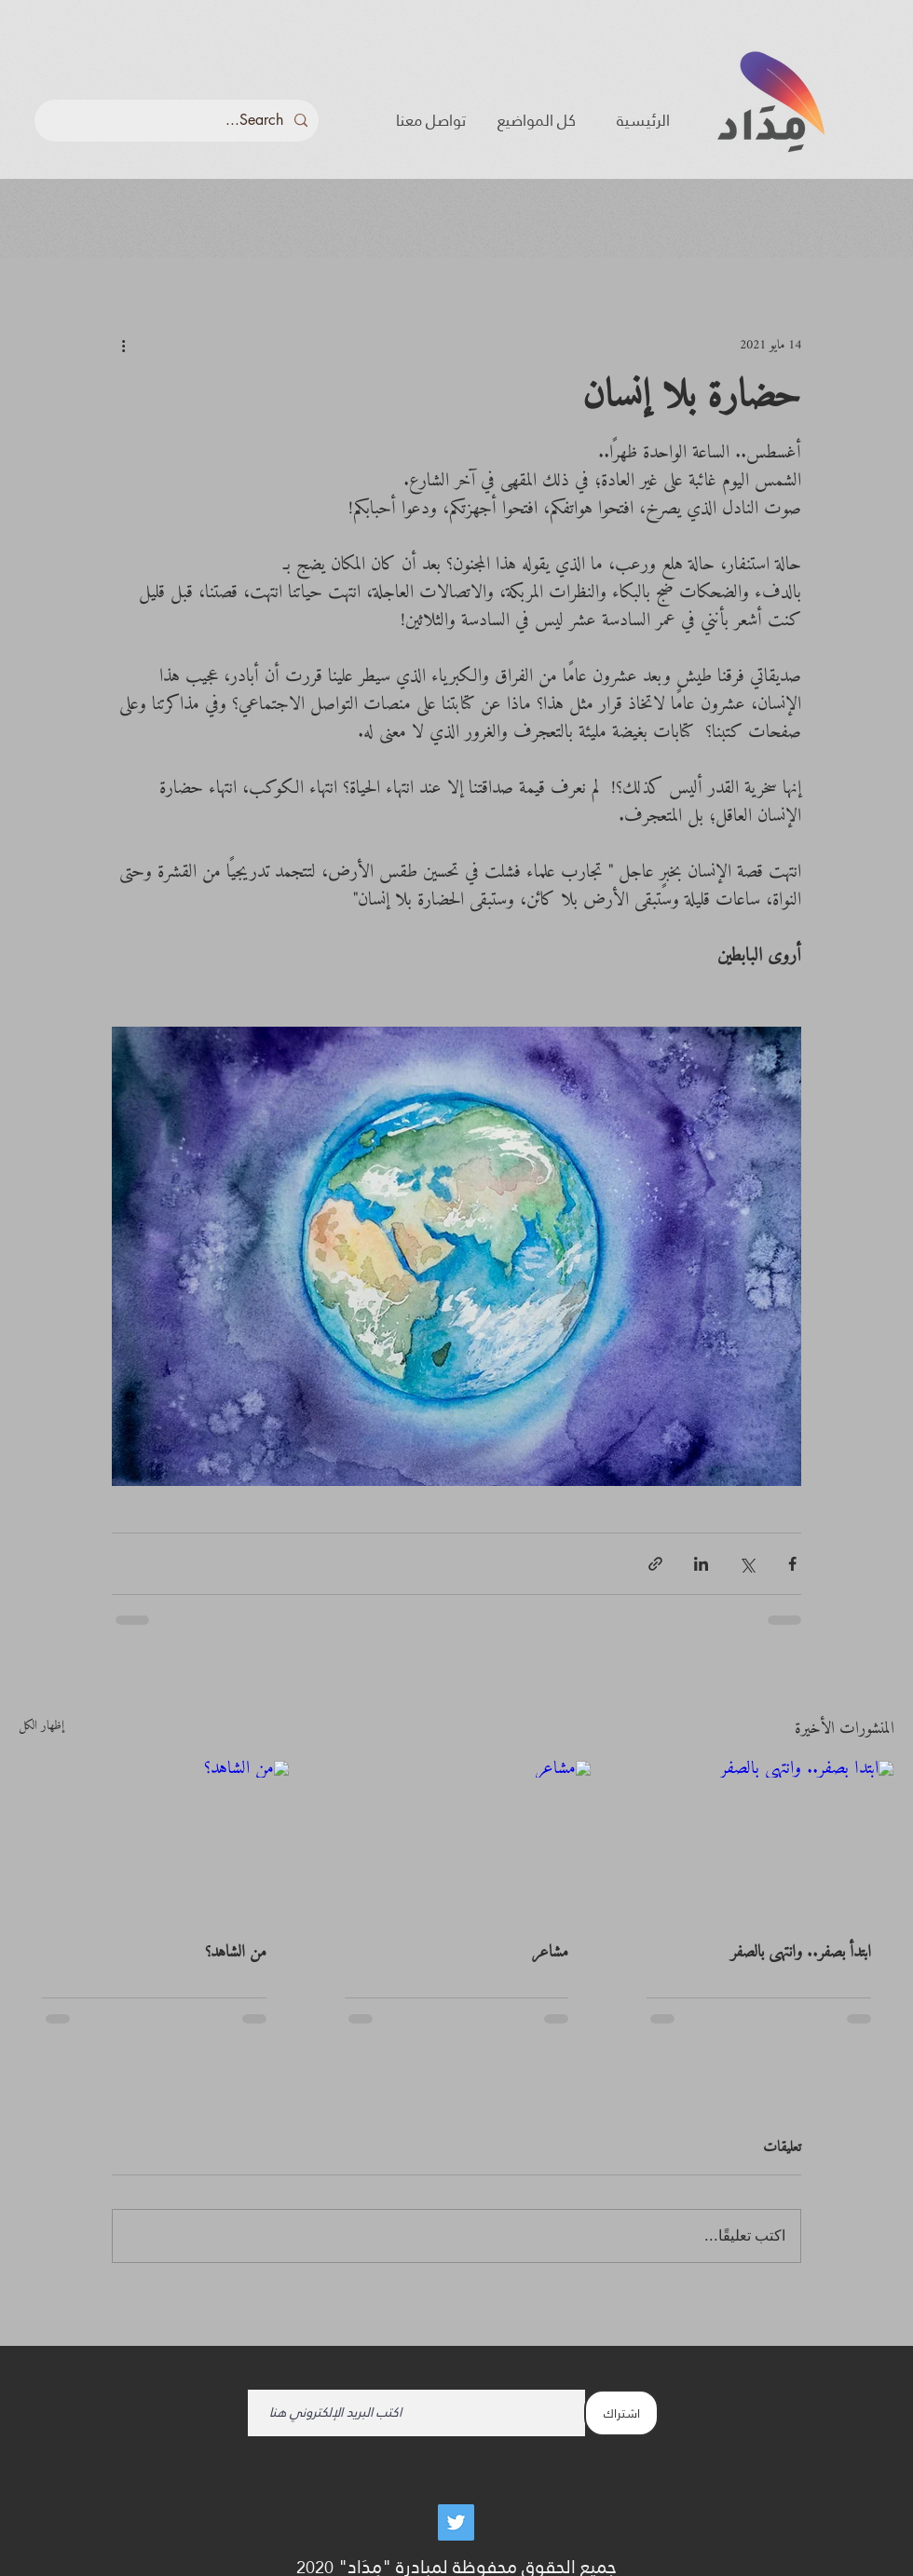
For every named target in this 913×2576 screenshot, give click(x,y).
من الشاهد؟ (235, 1952)
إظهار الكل (41, 1727)
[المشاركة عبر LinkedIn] (701, 1564)
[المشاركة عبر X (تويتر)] (747, 1564)
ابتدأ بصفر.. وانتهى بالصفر (800, 1952)
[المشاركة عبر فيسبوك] (792, 1564)
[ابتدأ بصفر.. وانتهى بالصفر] (758, 1836)
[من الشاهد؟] (154, 1836)
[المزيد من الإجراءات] (123, 345)
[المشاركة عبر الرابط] (655, 1564)
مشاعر (550, 1952)
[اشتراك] (621, 2413)
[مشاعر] (457, 1836)
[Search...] (178, 121)
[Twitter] (456, 2522)
